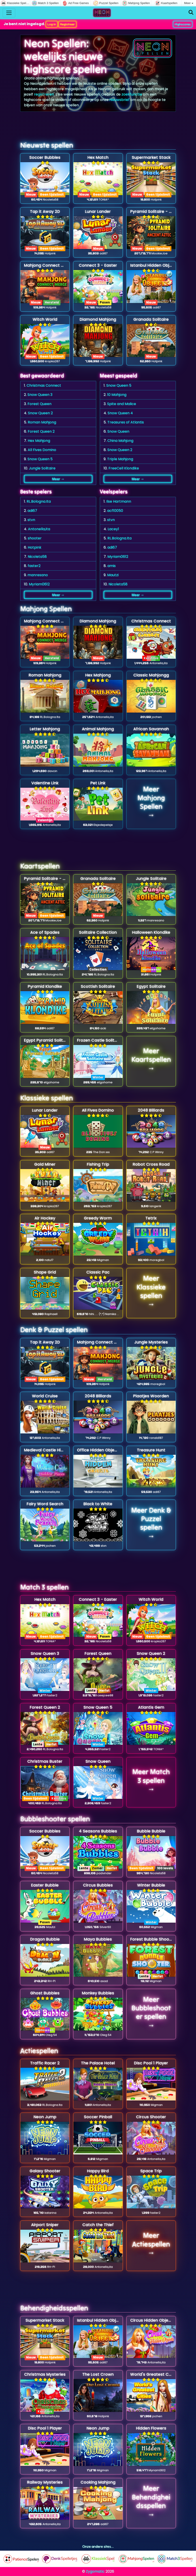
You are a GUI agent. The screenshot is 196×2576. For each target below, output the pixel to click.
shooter (35, 538)
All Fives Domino (42, 449)
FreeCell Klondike (124, 468)
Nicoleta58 (37, 556)
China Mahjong (120, 440)
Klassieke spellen (46, 1098)
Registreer (67, 24)
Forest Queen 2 (41, 431)
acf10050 (115, 510)
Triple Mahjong (120, 459)
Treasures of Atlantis (125, 422)
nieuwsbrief (119, 99)
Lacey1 (113, 529)
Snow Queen (118, 431)
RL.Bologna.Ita (39, 501)
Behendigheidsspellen (54, 2308)
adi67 (32, 510)
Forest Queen (39, 403)
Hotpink (34, 547)
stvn (31, 519)
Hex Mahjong (39, 440)
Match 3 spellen (44, 1587)
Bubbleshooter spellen (55, 1819)
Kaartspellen (40, 866)
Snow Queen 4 (120, 413)
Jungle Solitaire (42, 468)
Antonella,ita (39, 529)
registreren (44, 94)
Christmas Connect (44, 385)
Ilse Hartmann (118, 501)
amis (111, 565)
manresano (38, 575)
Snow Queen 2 (40, 413)
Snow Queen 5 (40, 459)
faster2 (34, 565)
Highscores (183, 24)
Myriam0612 (39, 584)
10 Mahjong (116, 394)
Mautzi (113, 575)
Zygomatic (95, 2571)
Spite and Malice (121, 403)
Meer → (58, 479)
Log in (51, 24)
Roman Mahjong (42, 422)
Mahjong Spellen (46, 608)
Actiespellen (39, 2050)
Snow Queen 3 (40, 394)
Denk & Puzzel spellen (54, 1329)
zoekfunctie (131, 94)
